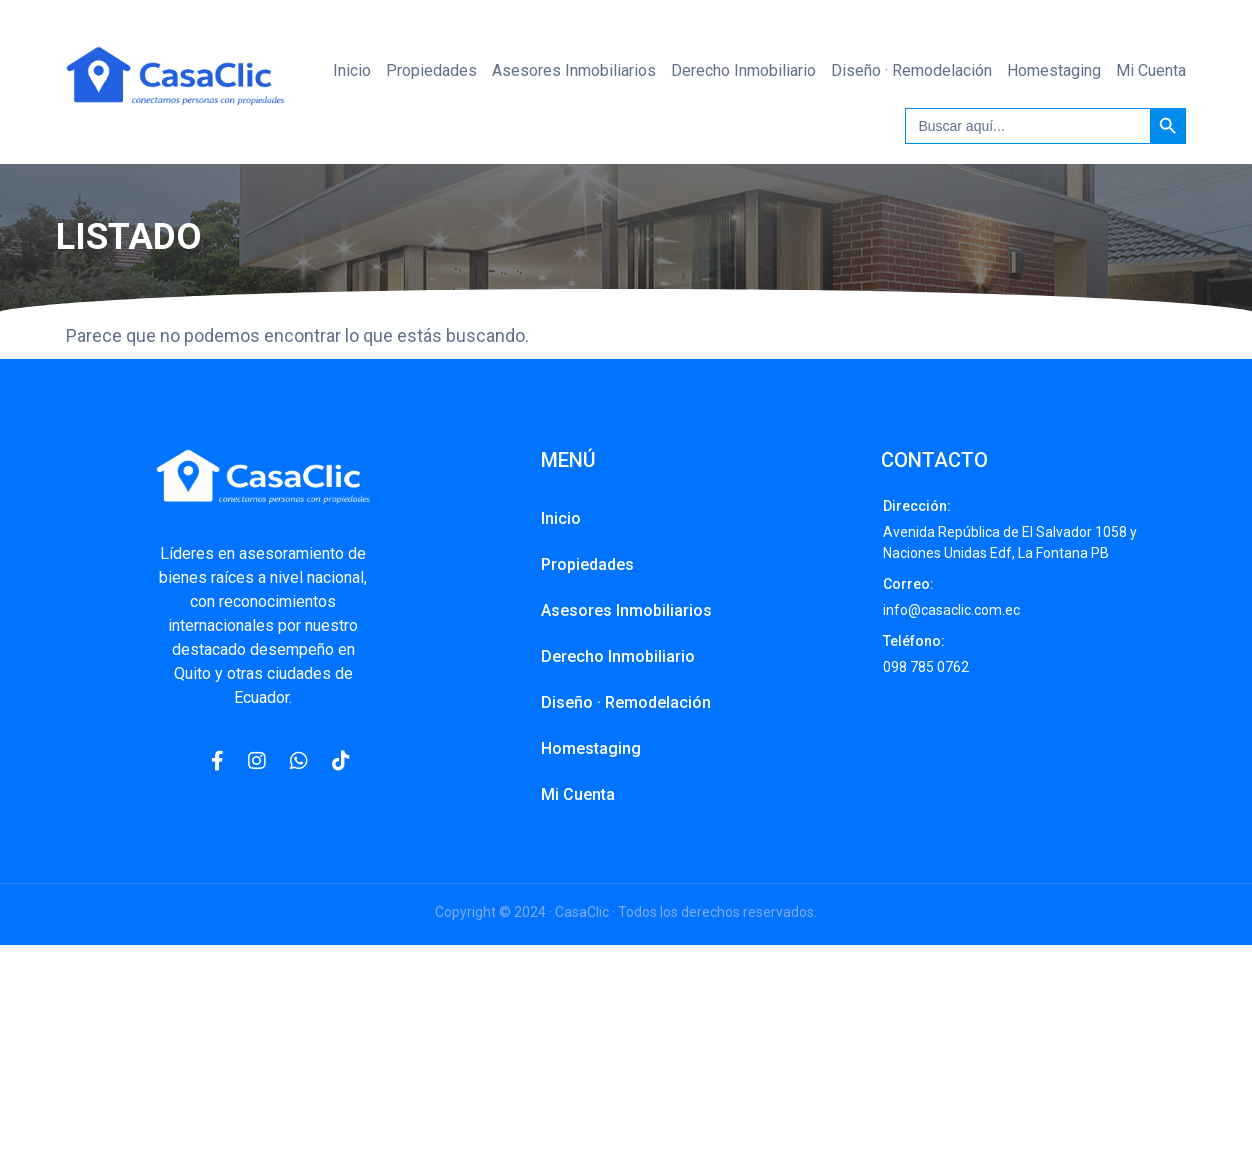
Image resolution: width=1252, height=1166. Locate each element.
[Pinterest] (341, 761)
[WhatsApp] (299, 761)
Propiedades (431, 70)
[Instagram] (257, 761)
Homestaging (1054, 70)
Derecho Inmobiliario (743, 70)
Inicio (352, 70)
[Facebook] (217, 761)
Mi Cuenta (1151, 70)
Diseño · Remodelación (911, 70)
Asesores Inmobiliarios (574, 70)
